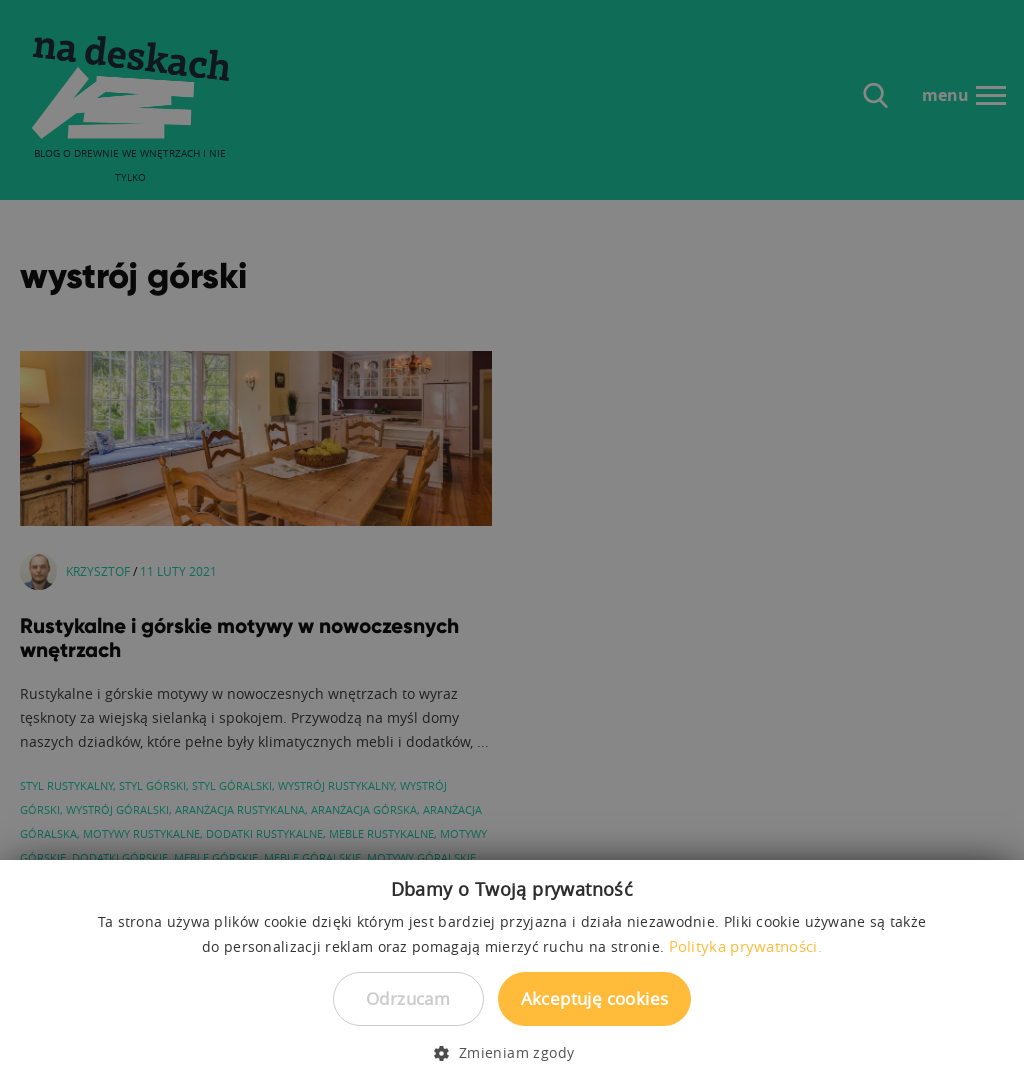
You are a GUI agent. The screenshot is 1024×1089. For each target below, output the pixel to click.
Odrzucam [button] (408, 998)
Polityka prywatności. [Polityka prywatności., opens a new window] (745, 946)
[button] (511, 1053)
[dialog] (512, 544)
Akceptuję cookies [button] (595, 998)
